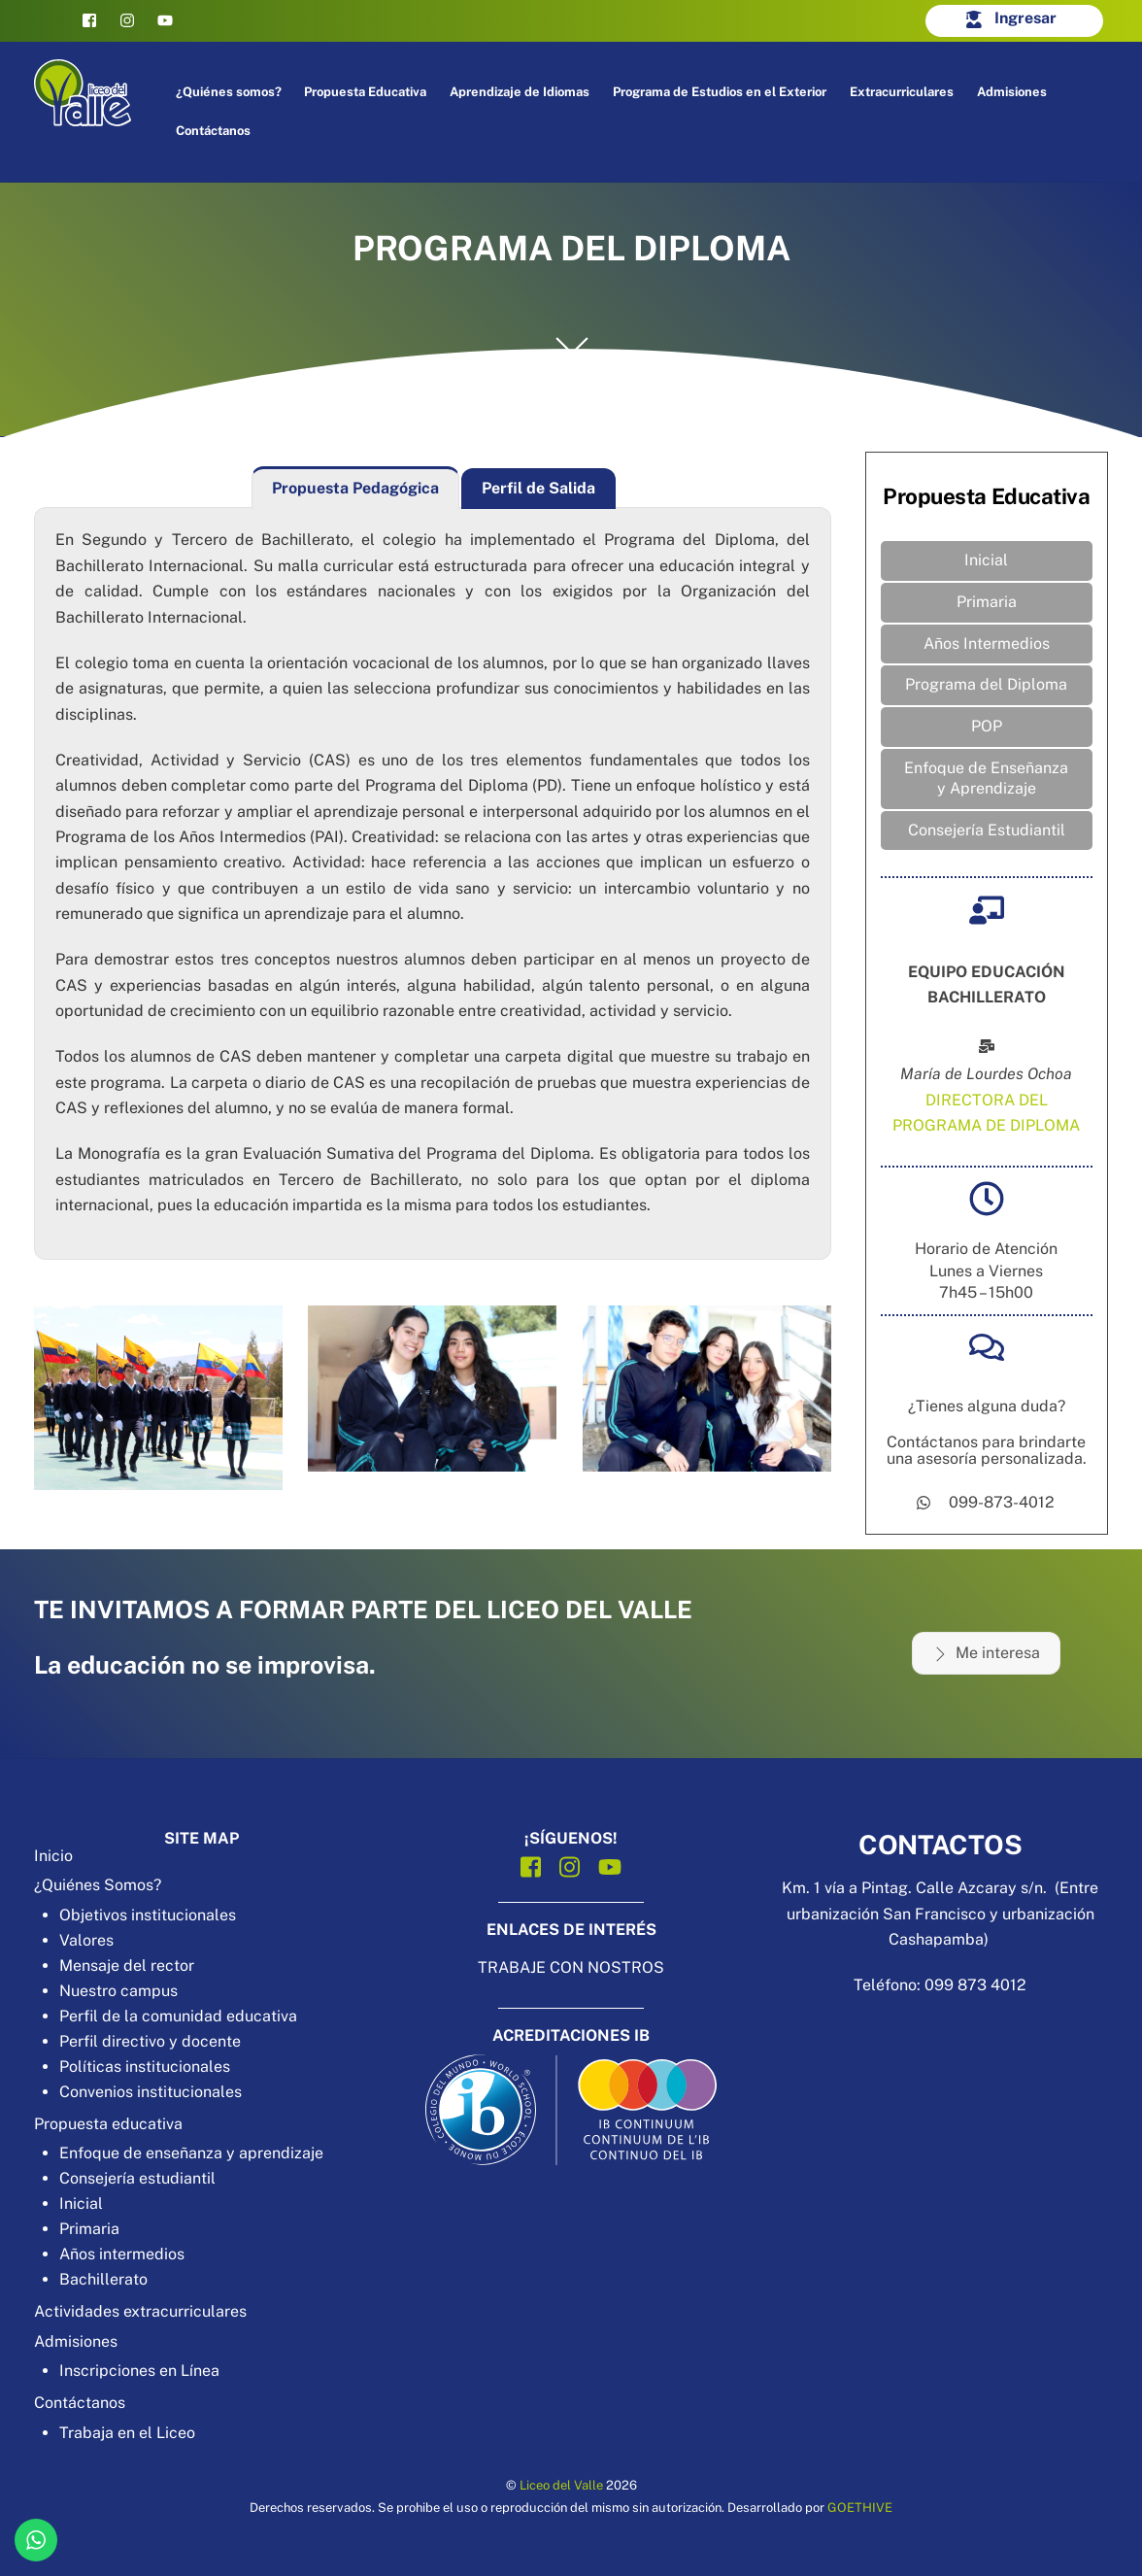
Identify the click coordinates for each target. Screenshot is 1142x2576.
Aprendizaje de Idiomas (519, 92)
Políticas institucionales (144, 2066)
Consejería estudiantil (137, 2178)
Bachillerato (103, 2279)
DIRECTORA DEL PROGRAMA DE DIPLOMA (986, 1113)
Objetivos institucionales (147, 1915)
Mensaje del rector (126, 1965)
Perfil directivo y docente (150, 2041)
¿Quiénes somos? (229, 92)
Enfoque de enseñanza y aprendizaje (191, 2153)
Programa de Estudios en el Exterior (719, 92)
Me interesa (986, 1653)
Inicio (53, 1856)
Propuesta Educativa (365, 92)
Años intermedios (122, 2254)
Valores (86, 1940)
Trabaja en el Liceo (127, 2432)
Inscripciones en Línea (139, 2370)
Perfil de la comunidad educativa (178, 2016)
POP (986, 726)
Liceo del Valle (561, 2485)
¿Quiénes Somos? (97, 1885)
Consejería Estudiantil (986, 830)
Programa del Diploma (986, 684)
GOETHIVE (859, 2507)
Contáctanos (213, 130)
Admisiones (1012, 92)
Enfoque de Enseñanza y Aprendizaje (986, 778)
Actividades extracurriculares (140, 2311)
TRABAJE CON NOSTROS (571, 1967)
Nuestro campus (118, 1991)
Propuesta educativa (108, 2124)
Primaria (987, 602)
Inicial (986, 560)
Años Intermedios (987, 643)
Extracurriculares (902, 92)
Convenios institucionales (150, 2092)
